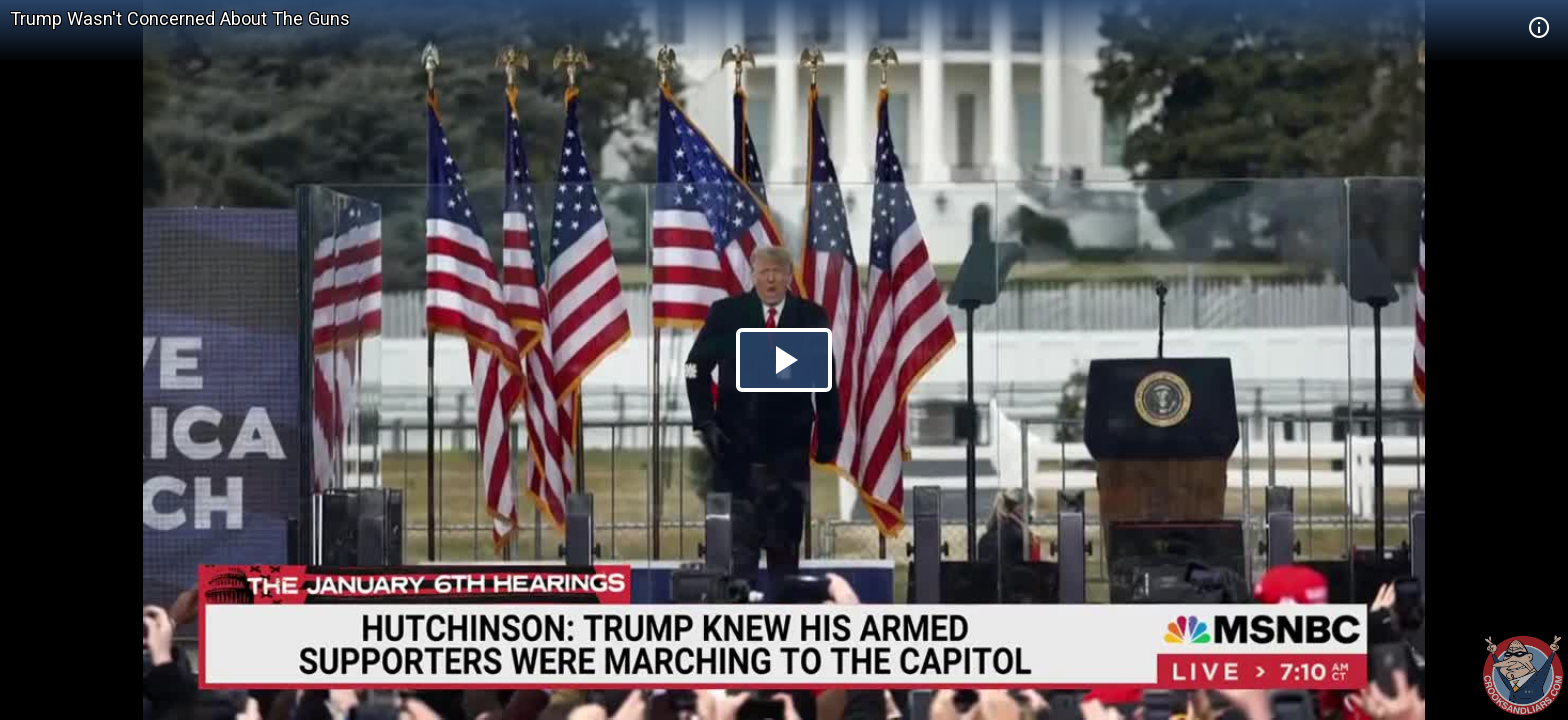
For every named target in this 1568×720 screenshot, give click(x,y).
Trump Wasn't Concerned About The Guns (180, 18)
